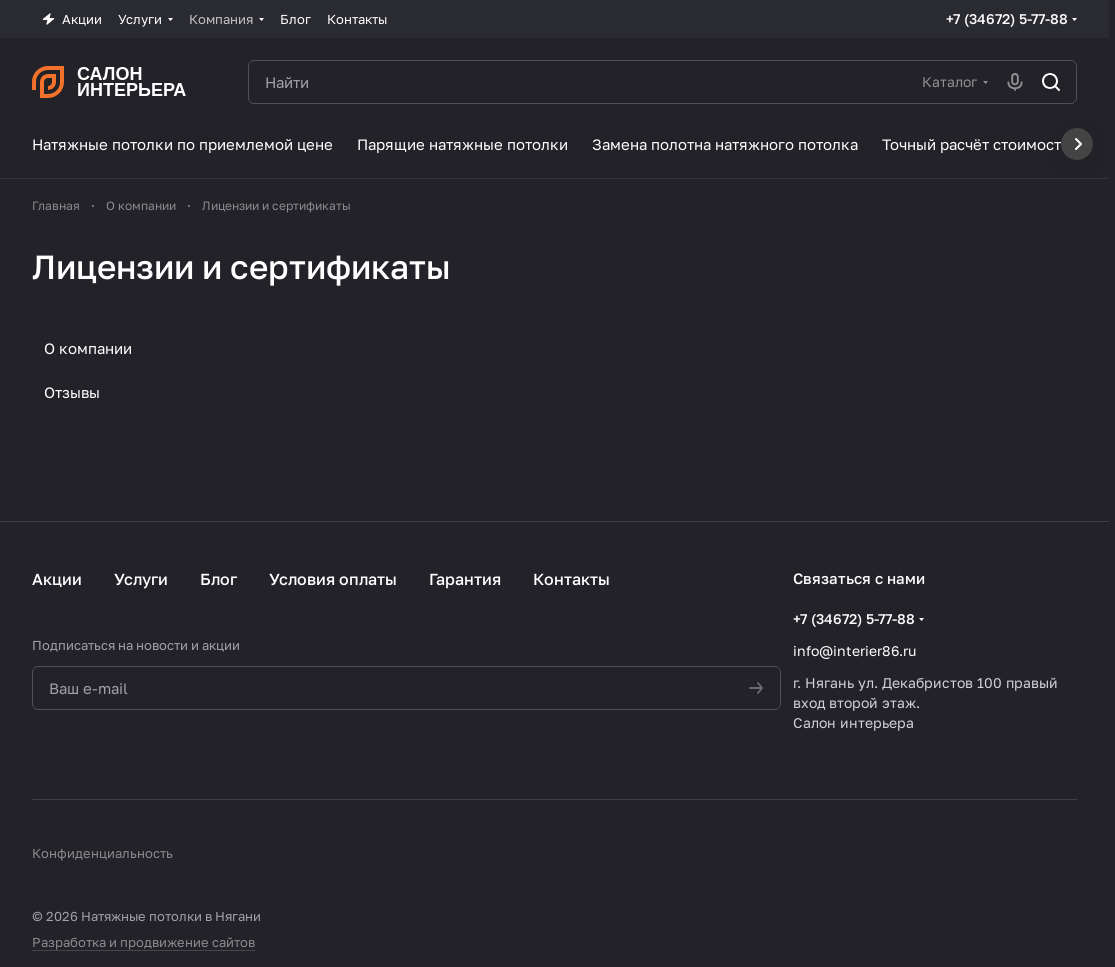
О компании (88, 348)
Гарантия (465, 579)
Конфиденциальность (102, 853)
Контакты (571, 579)
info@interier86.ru (854, 650)
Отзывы (72, 392)
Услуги (141, 579)
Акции (57, 579)
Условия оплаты (333, 579)
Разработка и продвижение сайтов (143, 942)
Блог (218, 579)
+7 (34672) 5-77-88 (1007, 18)
